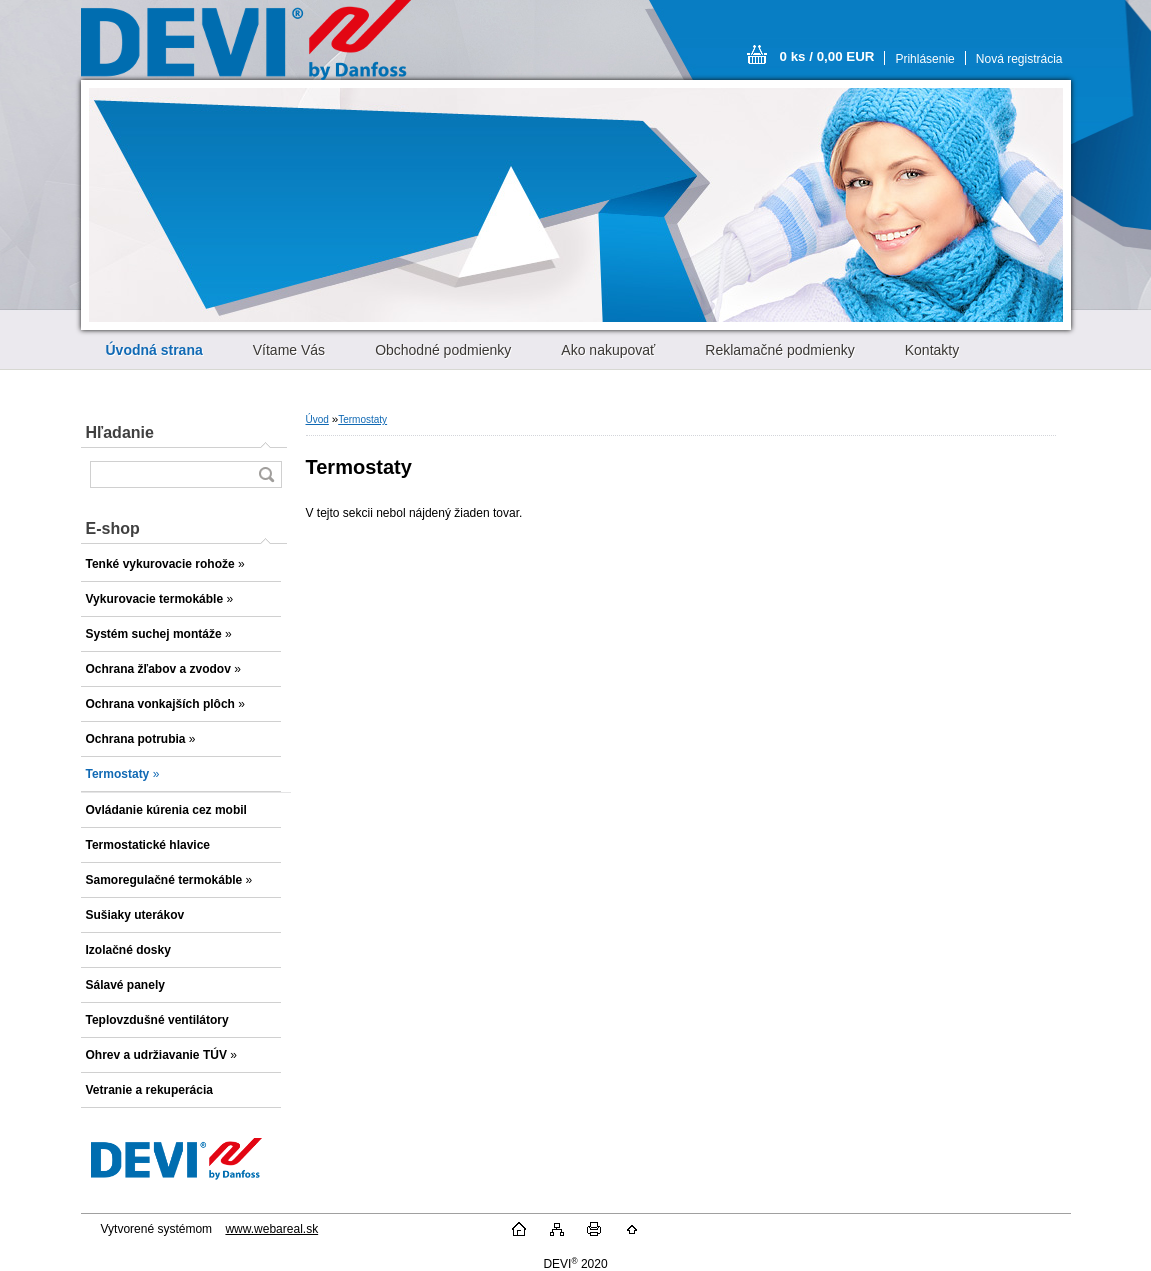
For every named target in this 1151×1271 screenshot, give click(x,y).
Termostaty (362, 419)
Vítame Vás (289, 350)
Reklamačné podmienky (779, 350)
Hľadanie (120, 432)
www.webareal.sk (271, 1229)
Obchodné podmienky (443, 350)
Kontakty (932, 350)
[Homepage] (154, 350)
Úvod (317, 419)
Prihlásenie (924, 59)
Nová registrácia (1019, 59)
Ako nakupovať (608, 350)
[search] (266, 474)
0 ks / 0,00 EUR (827, 56)
